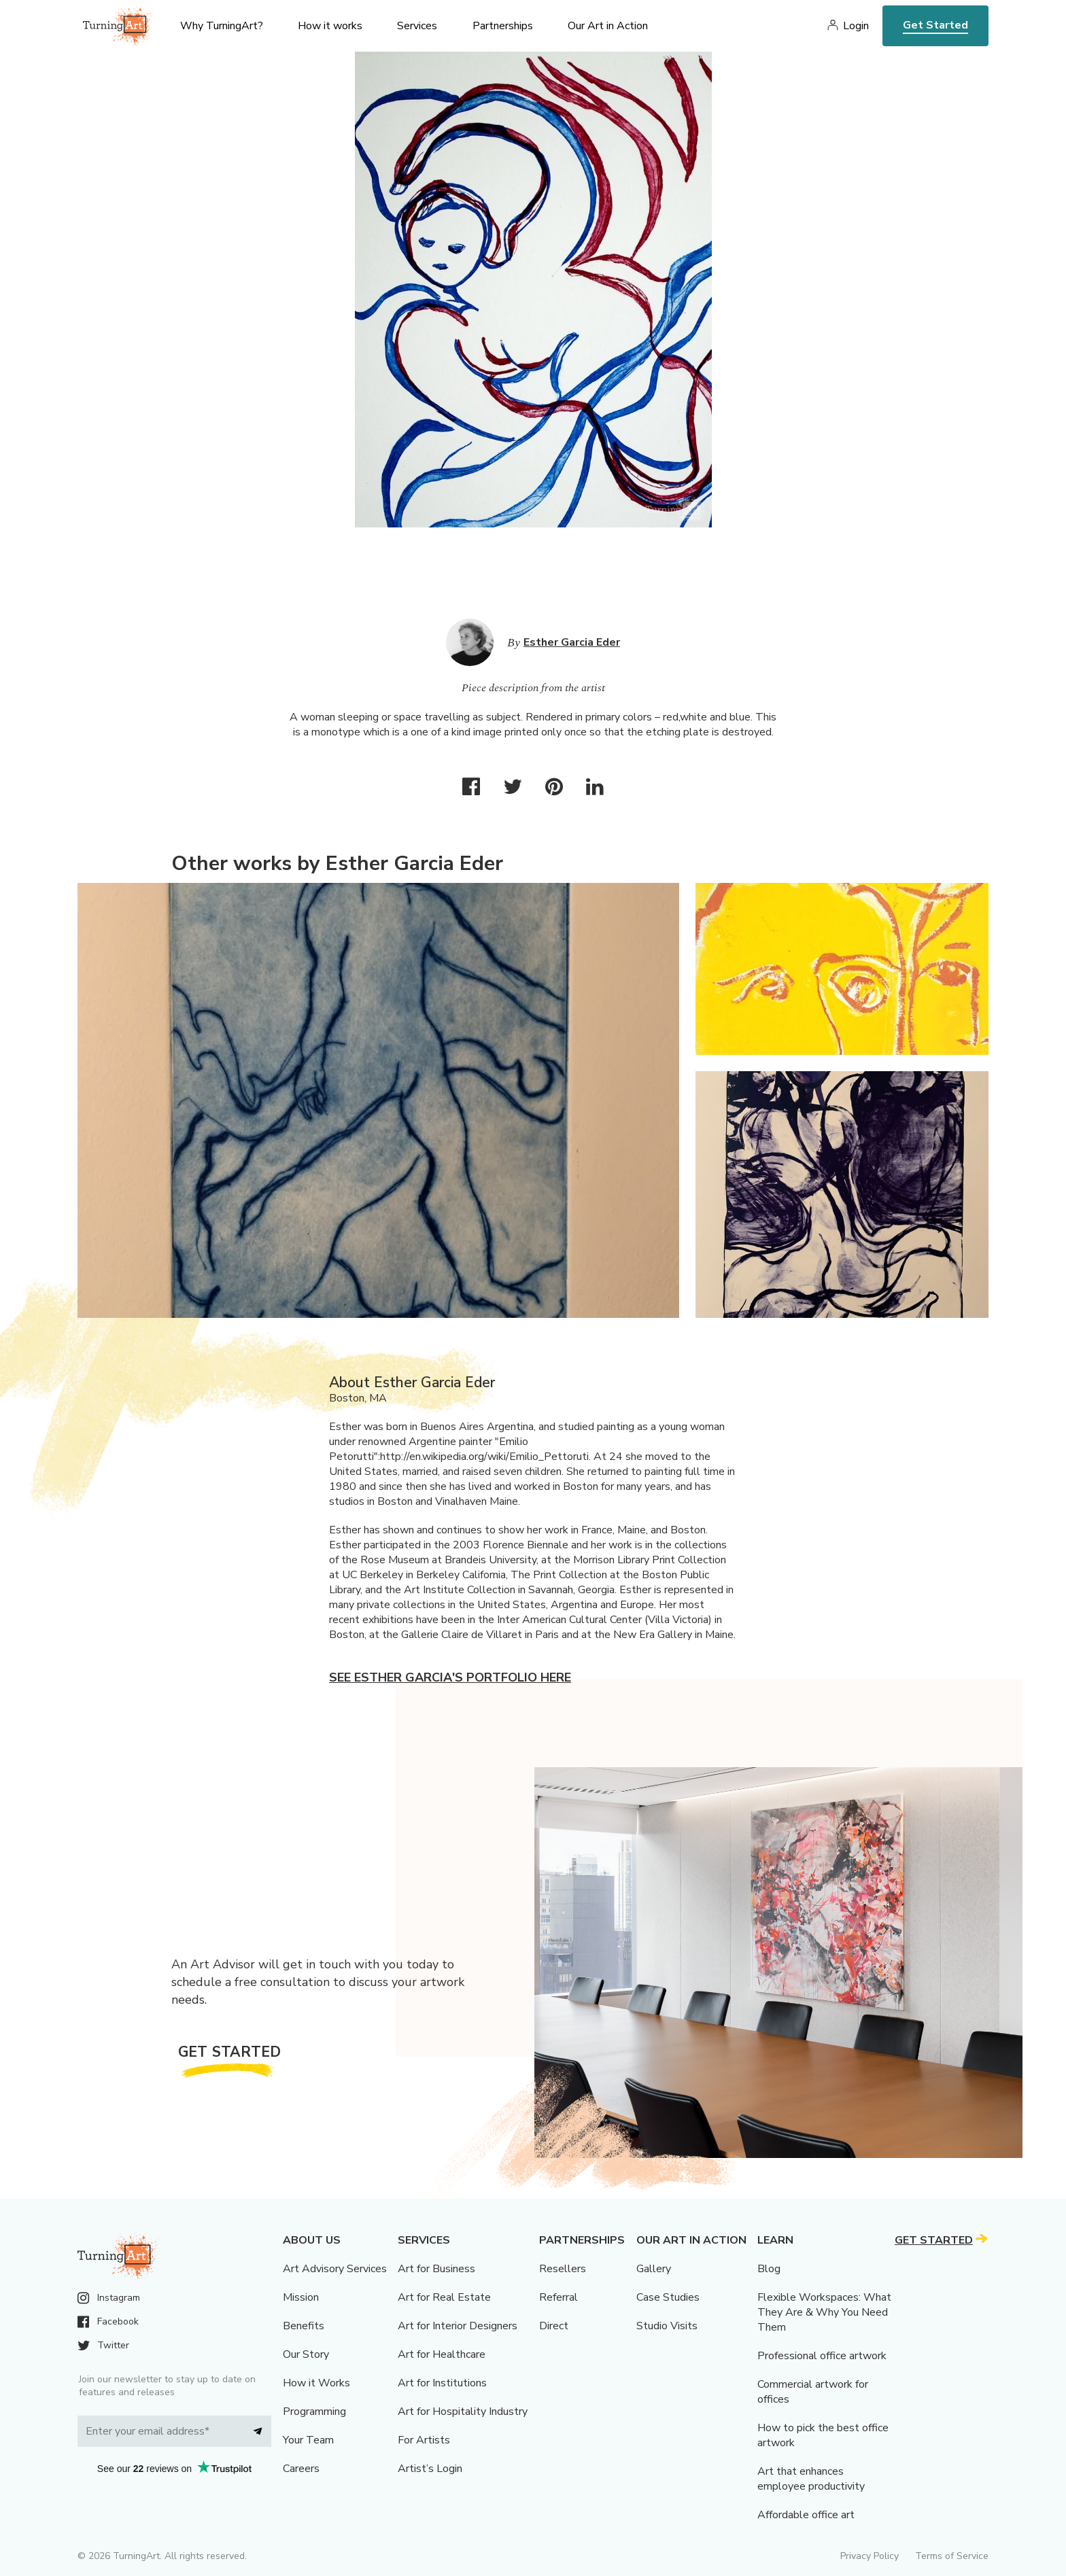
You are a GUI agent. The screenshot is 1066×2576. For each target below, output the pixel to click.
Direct (553, 2325)
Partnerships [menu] (502, 25)
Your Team (308, 2440)
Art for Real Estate (444, 2297)
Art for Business (436, 2268)
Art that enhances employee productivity (811, 2479)
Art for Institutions (442, 2382)
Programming (314, 2411)
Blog (768, 2268)
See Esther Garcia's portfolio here (450, 1677)
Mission (301, 2297)
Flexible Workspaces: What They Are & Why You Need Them (824, 2312)
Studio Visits (667, 2325)
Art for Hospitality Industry (463, 2411)
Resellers (562, 2268)
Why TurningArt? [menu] (221, 25)
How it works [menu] (330, 25)
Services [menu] (417, 25)
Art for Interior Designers (457, 2325)
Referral (558, 2297)
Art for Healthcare (441, 2354)
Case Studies (668, 2297)
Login (856, 25)
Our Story (306, 2354)
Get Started (935, 25)
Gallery (653, 2268)
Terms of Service (951, 2555)
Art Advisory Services (335, 2268)
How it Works (316, 2382)
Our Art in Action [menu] (608, 25)
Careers (301, 2468)
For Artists (424, 2440)
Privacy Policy (869, 2555)
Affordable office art (806, 2514)
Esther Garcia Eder (571, 642)
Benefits (303, 2325)
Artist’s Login (430, 2468)
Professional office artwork (822, 2355)
